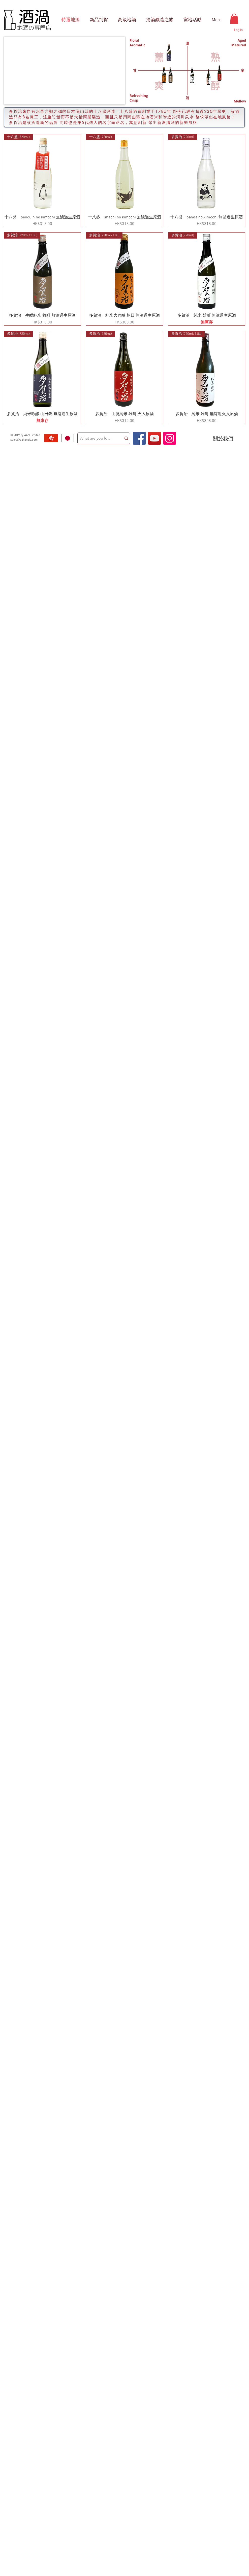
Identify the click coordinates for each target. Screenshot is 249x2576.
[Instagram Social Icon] (169, 438)
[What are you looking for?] (96, 438)
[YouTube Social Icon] (154, 438)
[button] (234, 19)
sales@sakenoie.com (24, 440)
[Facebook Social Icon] (139, 438)
